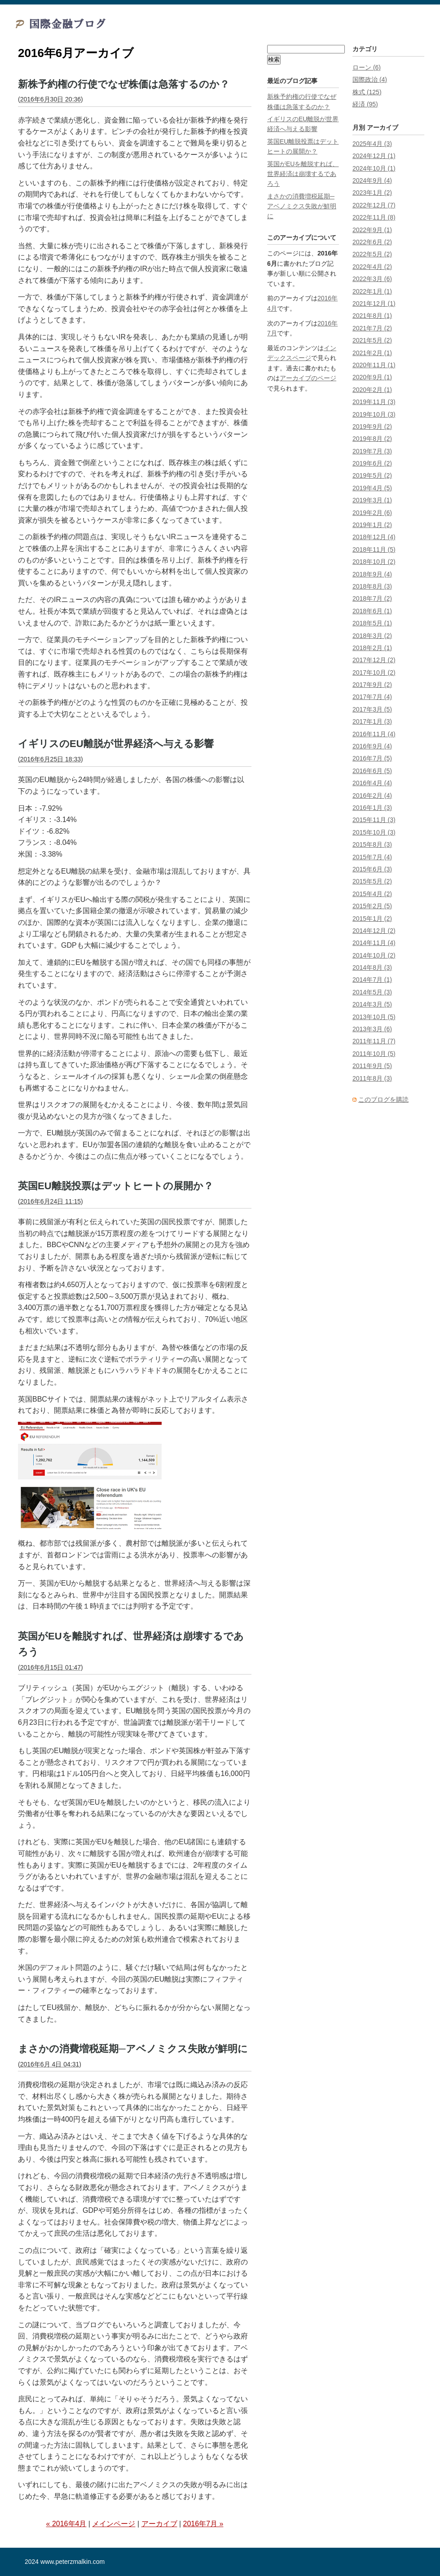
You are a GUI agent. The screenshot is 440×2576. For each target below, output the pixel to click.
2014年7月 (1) (372, 979)
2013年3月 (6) (372, 1029)
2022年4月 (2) (372, 266)
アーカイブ (159, 2524)
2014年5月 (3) (372, 992)
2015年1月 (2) (372, 918)
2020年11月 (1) (374, 365)
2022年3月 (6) (372, 278)
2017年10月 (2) (374, 672)
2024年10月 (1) (374, 168)
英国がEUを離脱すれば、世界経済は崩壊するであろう (303, 174)
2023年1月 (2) (372, 192)
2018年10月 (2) (374, 561)
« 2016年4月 (66, 2524)
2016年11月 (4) (374, 734)
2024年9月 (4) (372, 180)
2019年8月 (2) (372, 438)
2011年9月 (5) (372, 1065)
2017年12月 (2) (374, 660)
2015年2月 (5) (372, 906)
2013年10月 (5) (374, 1016)
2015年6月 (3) (372, 869)
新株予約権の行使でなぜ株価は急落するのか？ (123, 84)
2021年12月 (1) (374, 303)
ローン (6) (366, 67)
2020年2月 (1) (372, 389)
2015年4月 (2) (372, 893)
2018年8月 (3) (372, 586)
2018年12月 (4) (374, 537)
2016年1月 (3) (372, 807)
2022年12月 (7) (374, 205)
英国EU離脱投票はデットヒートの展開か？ (115, 1185)
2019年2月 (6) (372, 512)
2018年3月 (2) (372, 635)
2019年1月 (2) (372, 524)
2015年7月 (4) (372, 857)
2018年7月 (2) (372, 598)
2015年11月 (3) (374, 819)
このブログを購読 (383, 1099)
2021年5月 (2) (372, 340)
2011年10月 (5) (374, 1053)
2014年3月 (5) (372, 1004)
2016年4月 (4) (372, 783)
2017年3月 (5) (372, 709)
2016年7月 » (203, 2524)
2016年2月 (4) (372, 795)
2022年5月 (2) (372, 254)
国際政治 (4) (369, 79)
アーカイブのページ (308, 378)
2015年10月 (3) (374, 832)
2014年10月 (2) (374, 955)
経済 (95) (365, 104)
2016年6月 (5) (372, 770)
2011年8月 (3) (372, 1078)
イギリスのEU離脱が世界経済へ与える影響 (116, 743)
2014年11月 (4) (374, 942)
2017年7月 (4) (372, 696)
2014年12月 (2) (374, 930)
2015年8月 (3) (372, 844)
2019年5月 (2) (372, 475)
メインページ (113, 2524)
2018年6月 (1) (372, 611)
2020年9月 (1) (372, 377)
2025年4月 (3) (372, 143)
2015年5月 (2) (372, 881)
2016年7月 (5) (372, 758)
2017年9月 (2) (372, 684)
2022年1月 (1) (372, 291)
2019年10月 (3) (374, 414)
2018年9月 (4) (372, 574)
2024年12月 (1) (374, 155)
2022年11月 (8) (374, 217)
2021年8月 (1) (372, 315)
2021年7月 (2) (372, 328)
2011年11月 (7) (374, 1041)
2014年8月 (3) (372, 967)
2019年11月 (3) (374, 401)
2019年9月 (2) (372, 426)
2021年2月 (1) (372, 352)
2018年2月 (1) (372, 647)
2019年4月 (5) (372, 488)
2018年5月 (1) (372, 623)
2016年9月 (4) (372, 746)
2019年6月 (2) (372, 463)
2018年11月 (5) (374, 549)
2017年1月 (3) (372, 721)
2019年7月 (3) (372, 451)
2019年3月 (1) (372, 500)
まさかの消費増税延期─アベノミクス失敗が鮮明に (133, 2048)
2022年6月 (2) (372, 242)
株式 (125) (367, 92)
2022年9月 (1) (372, 229)
